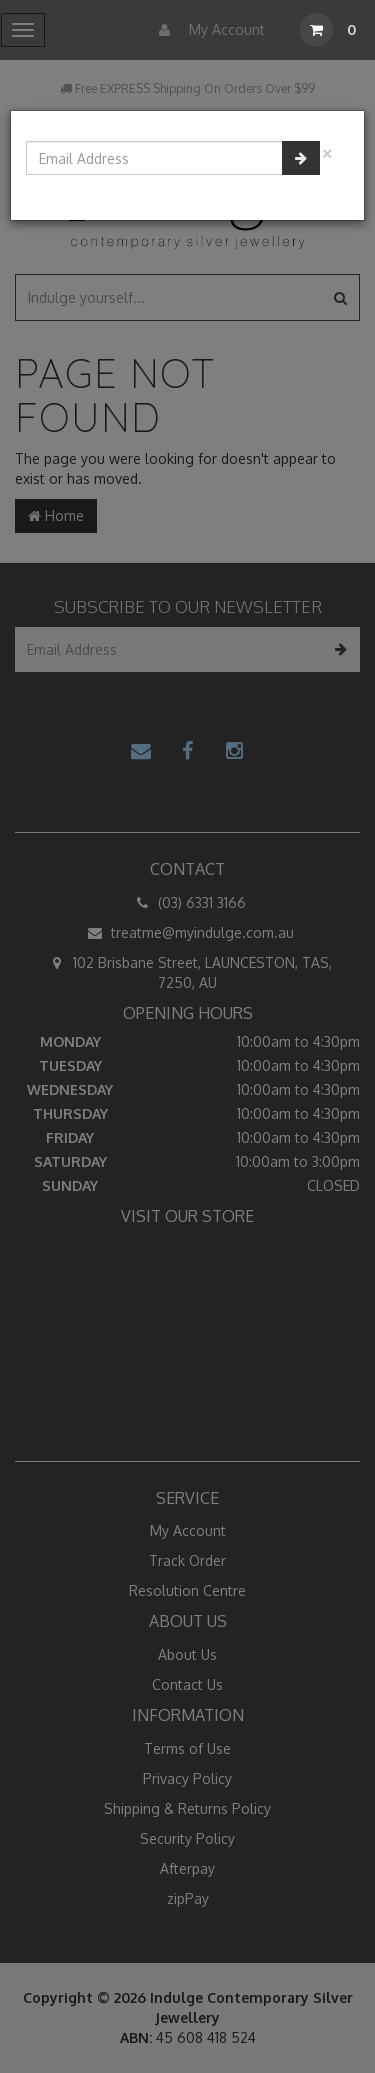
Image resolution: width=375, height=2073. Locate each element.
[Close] (327, 151)
